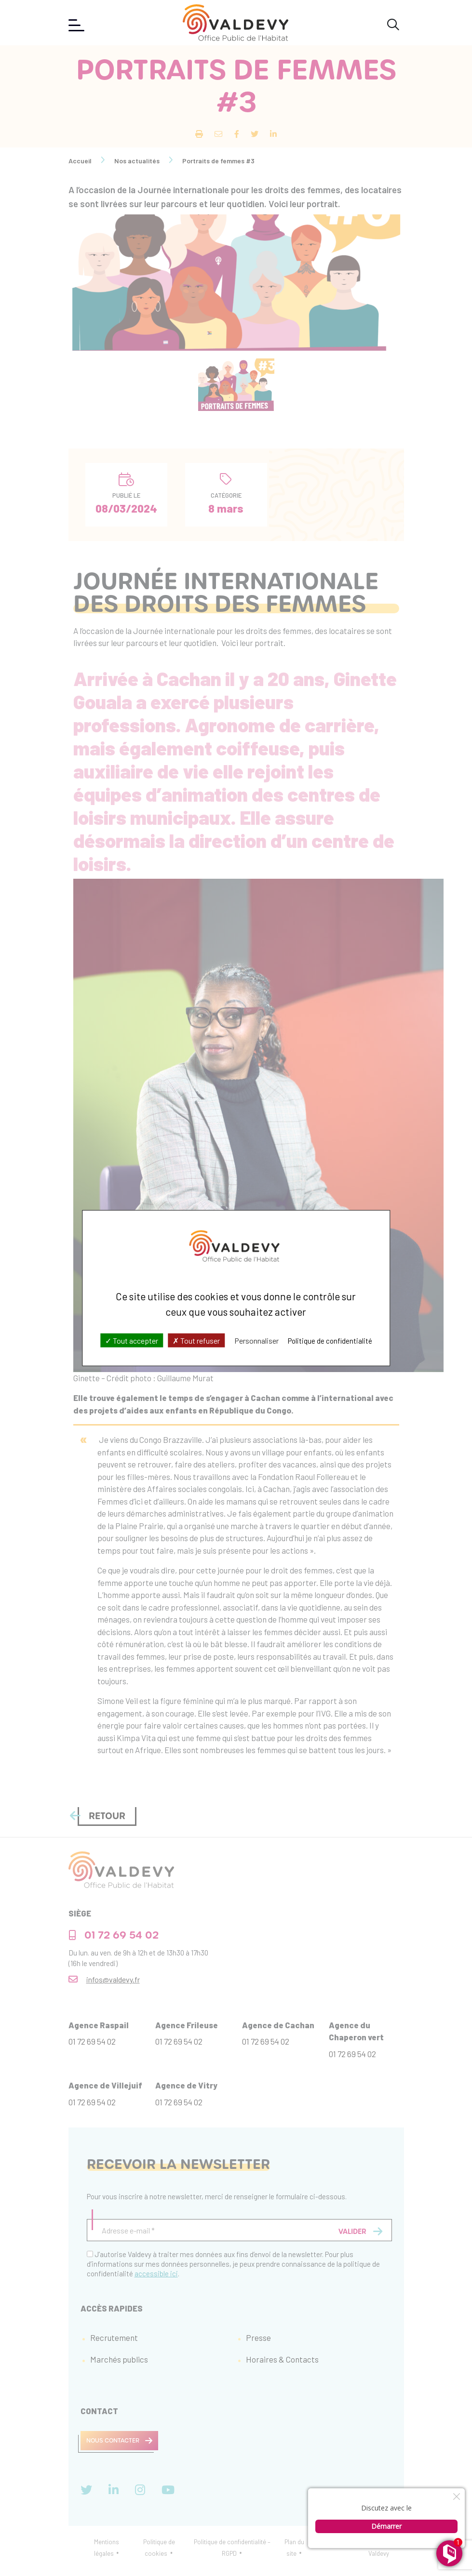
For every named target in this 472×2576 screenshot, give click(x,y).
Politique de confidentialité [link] (330, 1340)
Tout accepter (131, 1340)
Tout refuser (196, 1340)
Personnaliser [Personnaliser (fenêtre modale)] (256, 1340)
